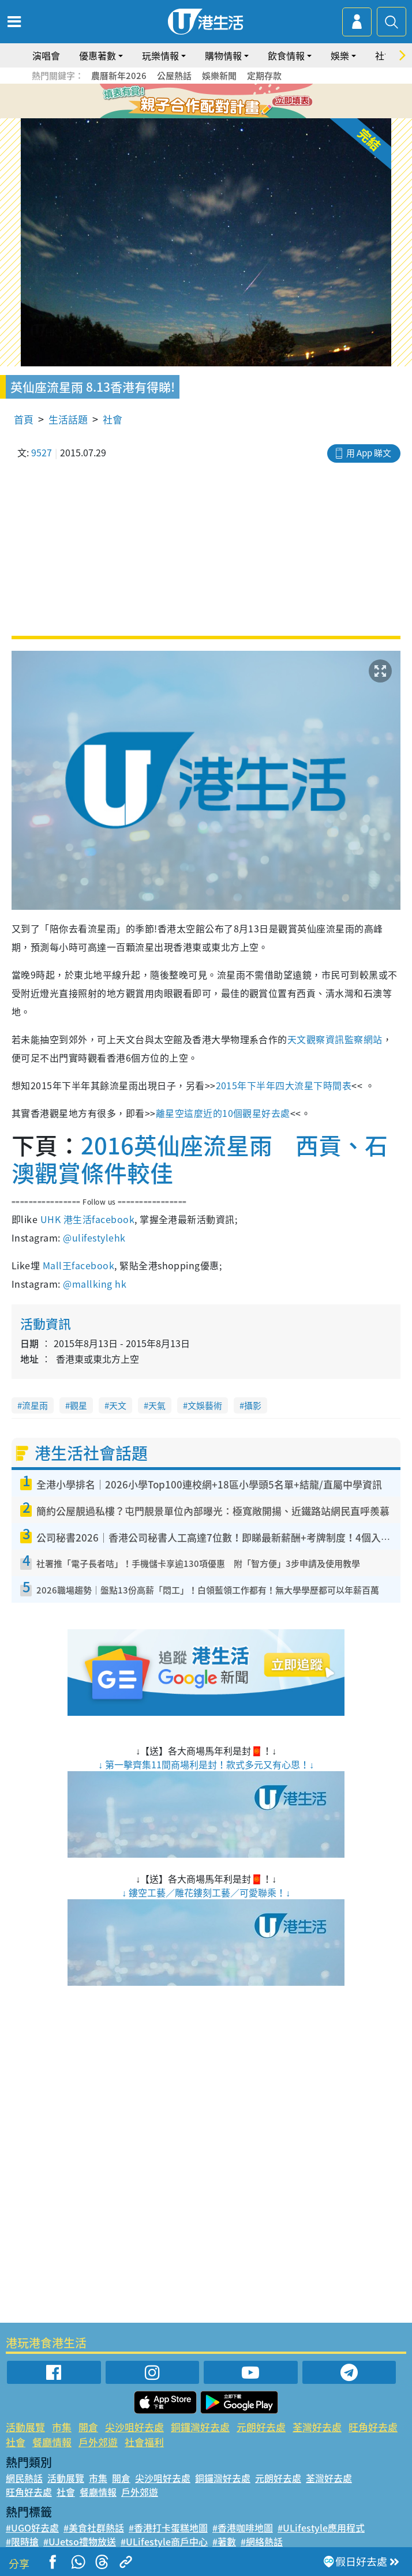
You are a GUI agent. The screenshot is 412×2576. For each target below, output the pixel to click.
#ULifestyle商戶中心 (164, 2541)
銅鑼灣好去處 (200, 2427)
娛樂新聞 (219, 75)
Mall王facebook (78, 1265)
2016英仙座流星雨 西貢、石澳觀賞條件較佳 (200, 1159)
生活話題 (68, 419)
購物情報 (223, 55)
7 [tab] (209, 115)
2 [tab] (191, 101)
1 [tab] (180, 101)
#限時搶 (22, 2541)
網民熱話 (24, 2478)
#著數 (224, 2541)
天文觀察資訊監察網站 (335, 1039)
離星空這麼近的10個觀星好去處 (223, 1113)
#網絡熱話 (262, 2541)
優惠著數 (97, 55)
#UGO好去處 (32, 2527)
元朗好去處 (261, 2427)
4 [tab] (214, 101)
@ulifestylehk (94, 1237)
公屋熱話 (174, 75)
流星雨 (35, 1405)
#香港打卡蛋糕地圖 (168, 2527)
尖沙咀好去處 (134, 2427)
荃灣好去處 (317, 2427)
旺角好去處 (373, 2427)
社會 (112, 419)
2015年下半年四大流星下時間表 (284, 1085)
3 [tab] (203, 101)
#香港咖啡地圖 (242, 2527)
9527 (41, 452)
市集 (62, 2427)
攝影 (252, 1405)
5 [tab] (226, 101)
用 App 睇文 (368, 453)
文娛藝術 (205, 1405)
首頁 (23, 419)
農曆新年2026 (119, 75)
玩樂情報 (160, 55)
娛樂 (340, 55)
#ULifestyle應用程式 (321, 2527)
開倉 (88, 2427)
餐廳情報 (52, 2442)
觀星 (78, 1405)
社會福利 (144, 2442)
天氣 (157, 1405)
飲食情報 (286, 55)
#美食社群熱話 (93, 2527)
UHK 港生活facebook (87, 1219)
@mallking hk (94, 1284)
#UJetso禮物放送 (79, 2541)
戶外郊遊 (98, 2442)
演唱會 (46, 55)
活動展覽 (25, 2427)
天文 (117, 1405)
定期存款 (264, 75)
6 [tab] (238, 101)
